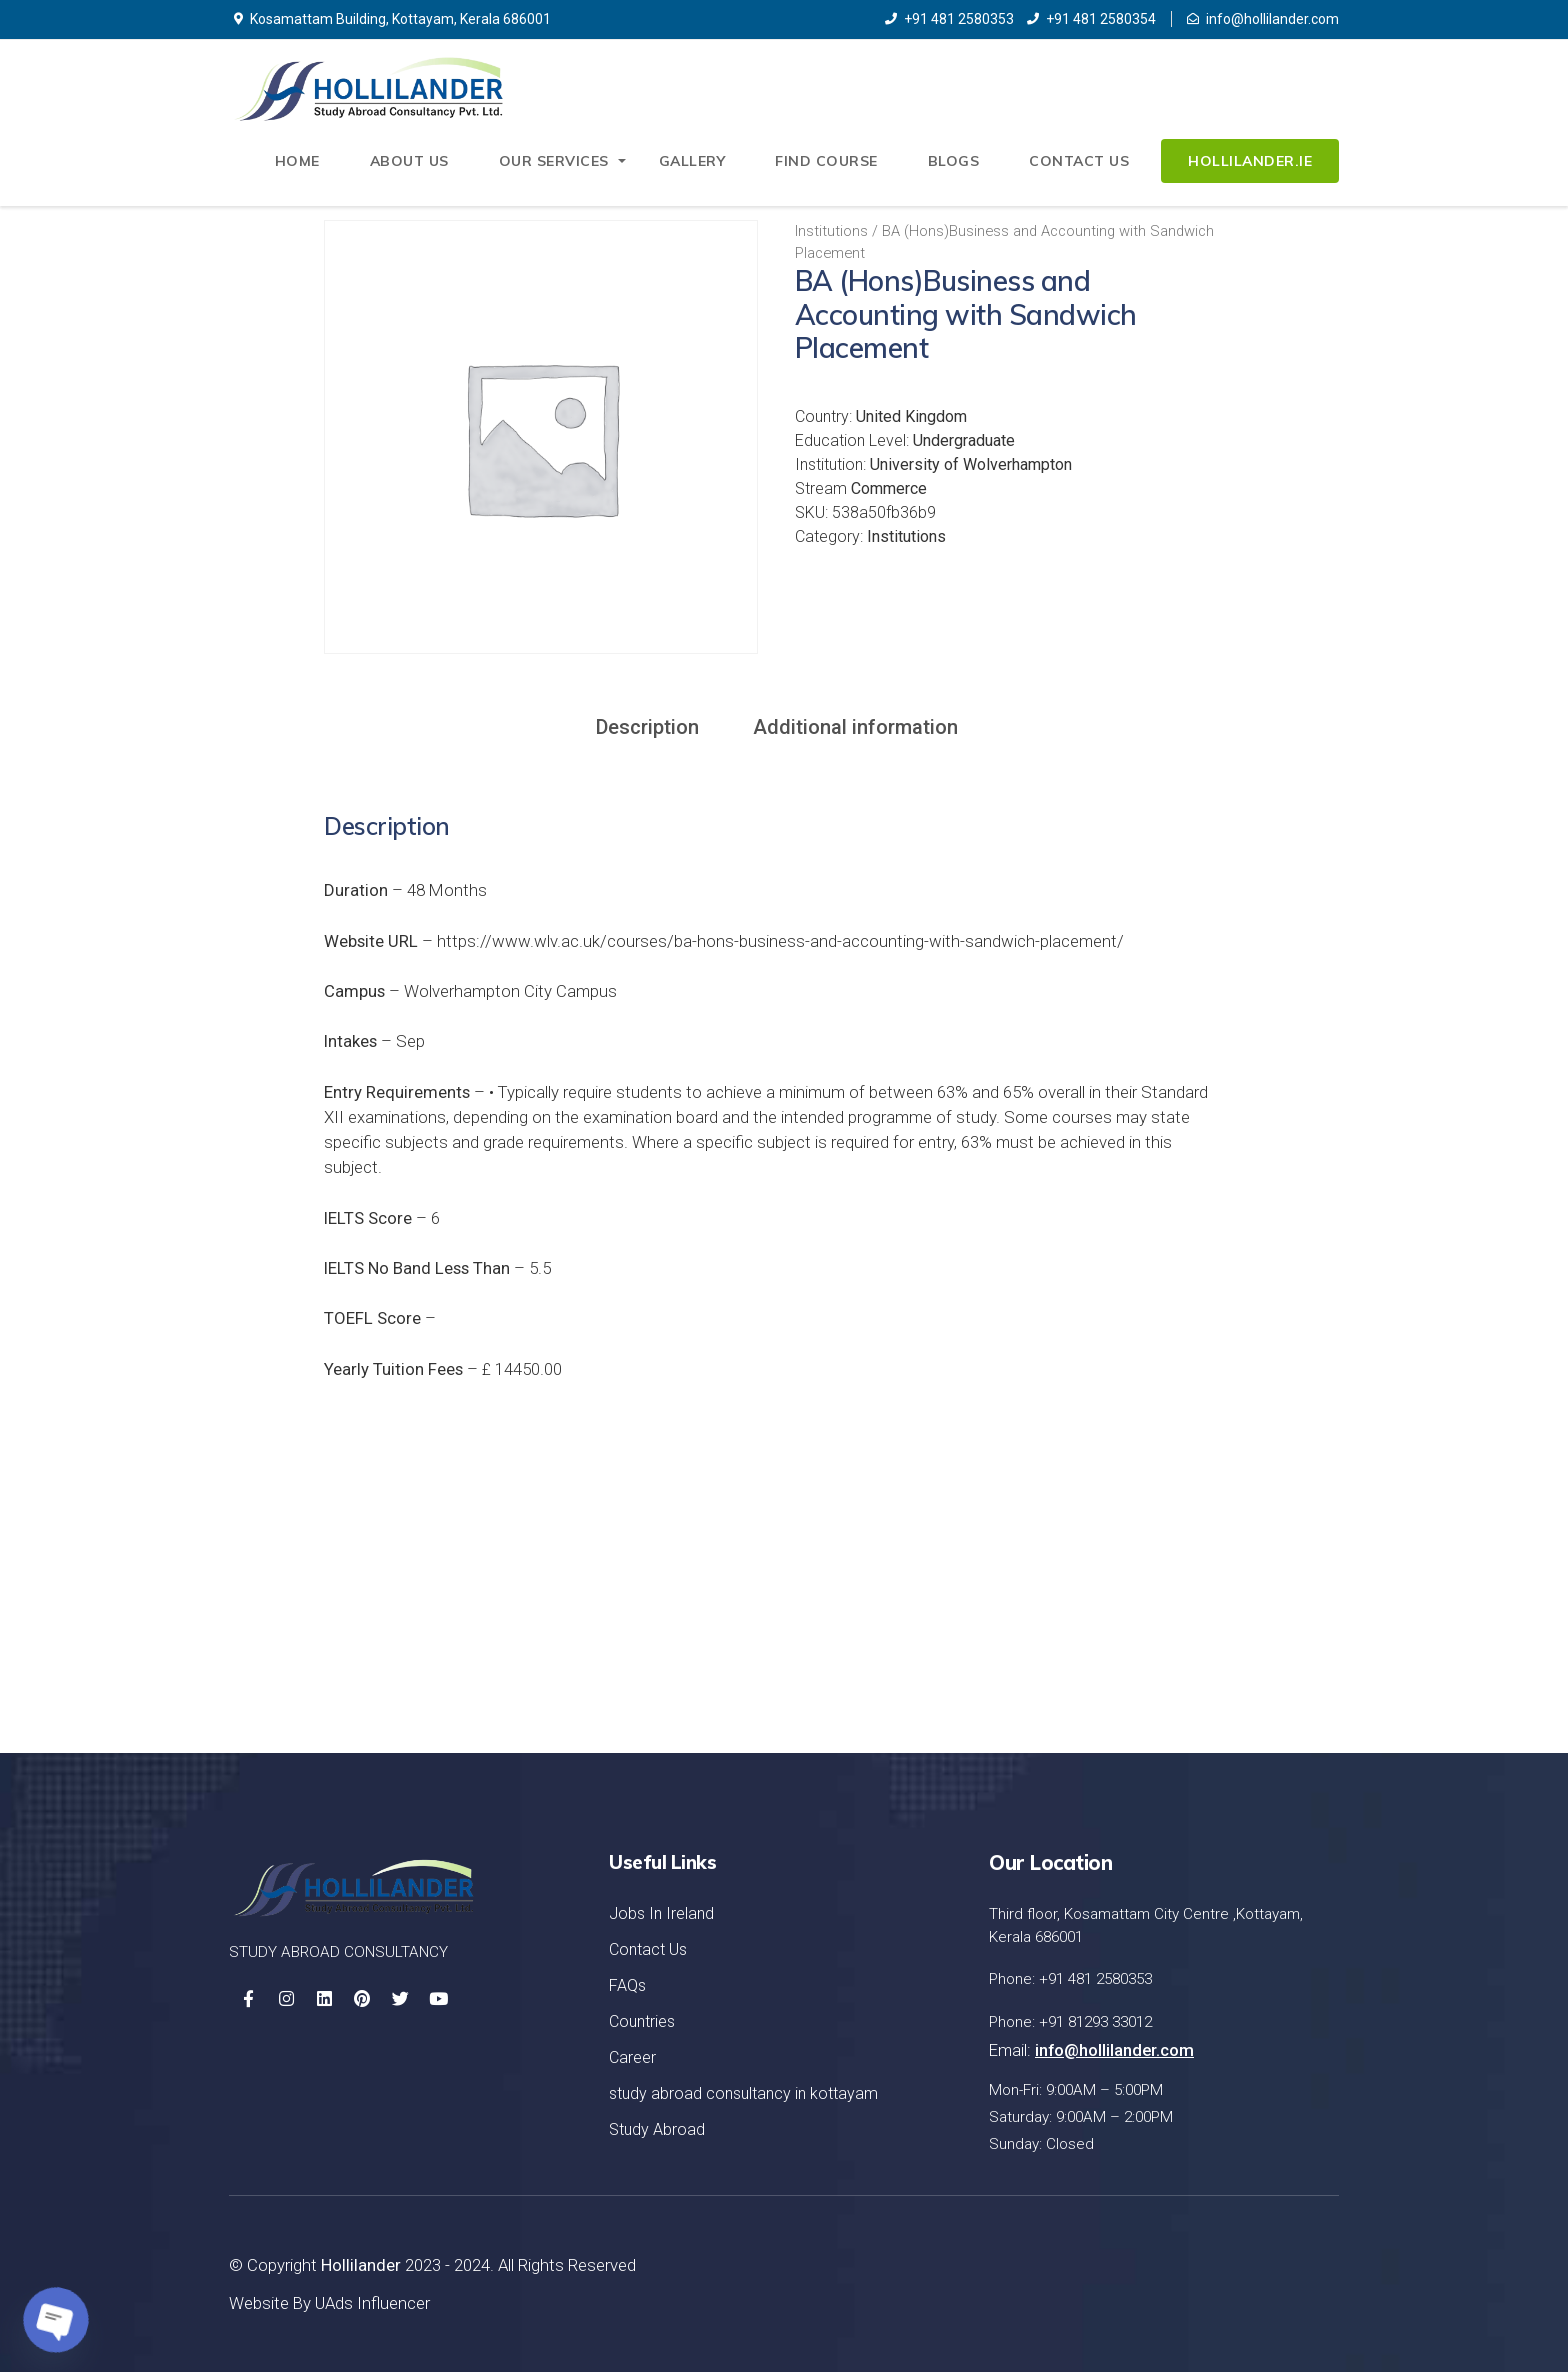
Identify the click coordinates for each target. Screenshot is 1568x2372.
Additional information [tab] (855, 727)
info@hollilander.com (1263, 19)
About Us (409, 161)
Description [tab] (647, 727)
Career (632, 2057)
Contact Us (1079, 161)
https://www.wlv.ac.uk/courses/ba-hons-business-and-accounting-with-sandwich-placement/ (780, 941)
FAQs (627, 1985)
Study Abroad (657, 2129)
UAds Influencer (372, 2303)
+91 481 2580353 (949, 19)
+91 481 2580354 (1091, 19)
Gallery (692, 161)
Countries (642, 2021)
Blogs (954, 161)
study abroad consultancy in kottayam (743, 2093)
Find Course (826, 161)
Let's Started (1240, 1612)
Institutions (831, 231)
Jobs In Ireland (661, 1913)
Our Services (554, 161)
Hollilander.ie (1250, 161)
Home (297, 161)
